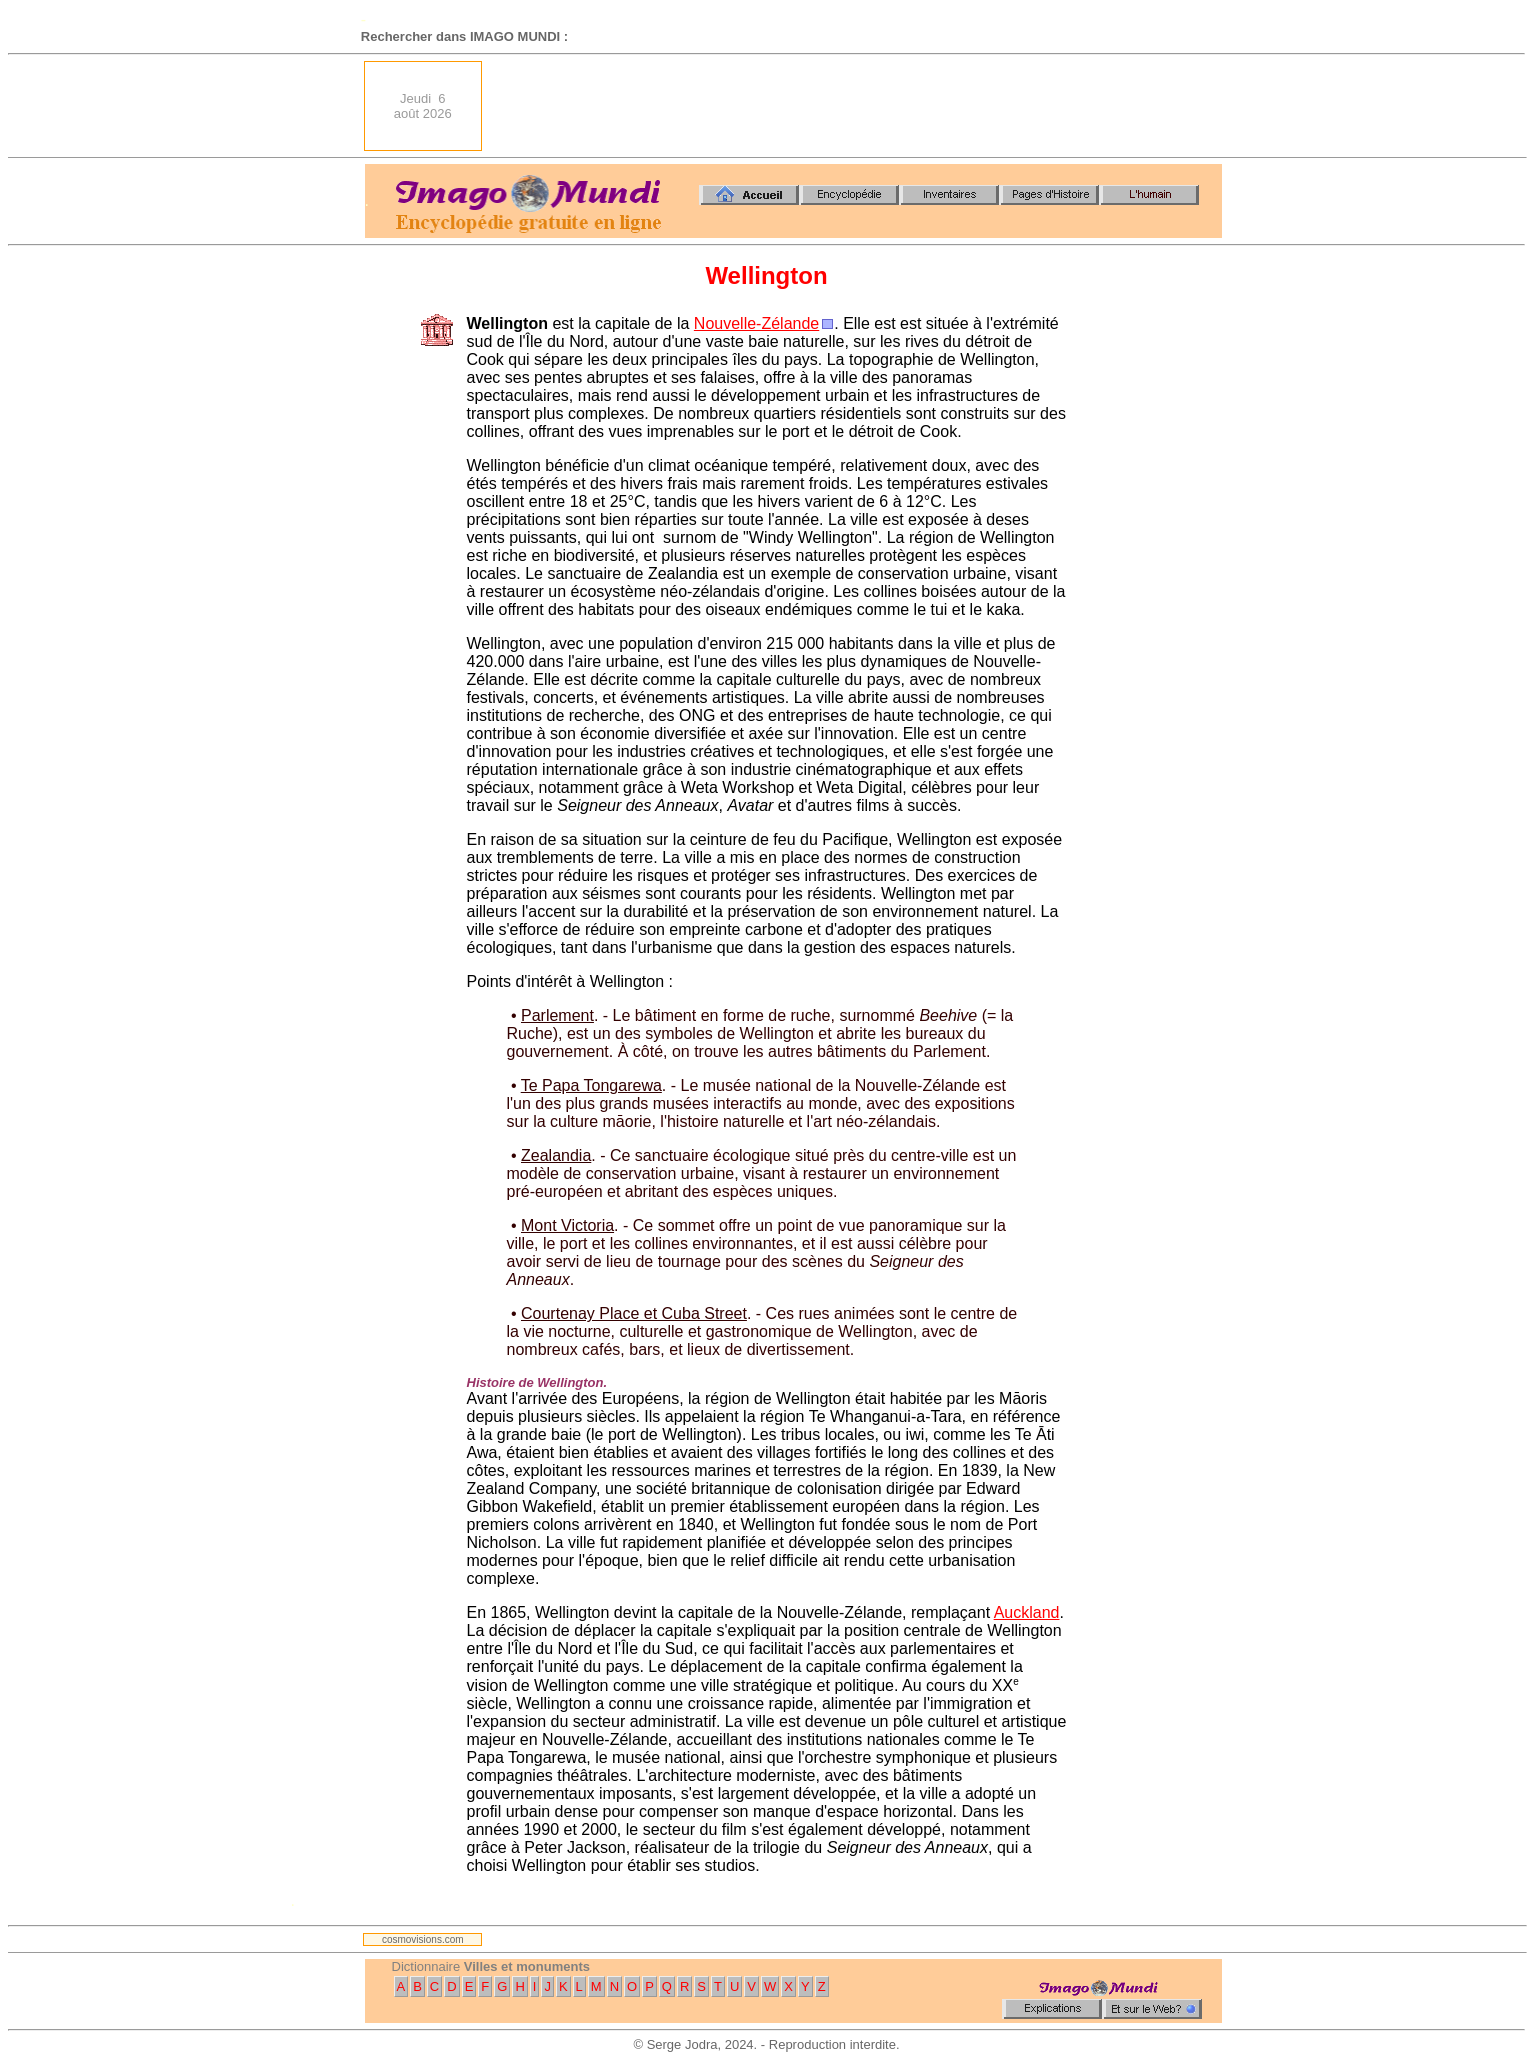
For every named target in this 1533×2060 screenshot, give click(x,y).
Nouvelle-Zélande (756, 323)
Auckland (1027, 1612)
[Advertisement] (858, 106)
